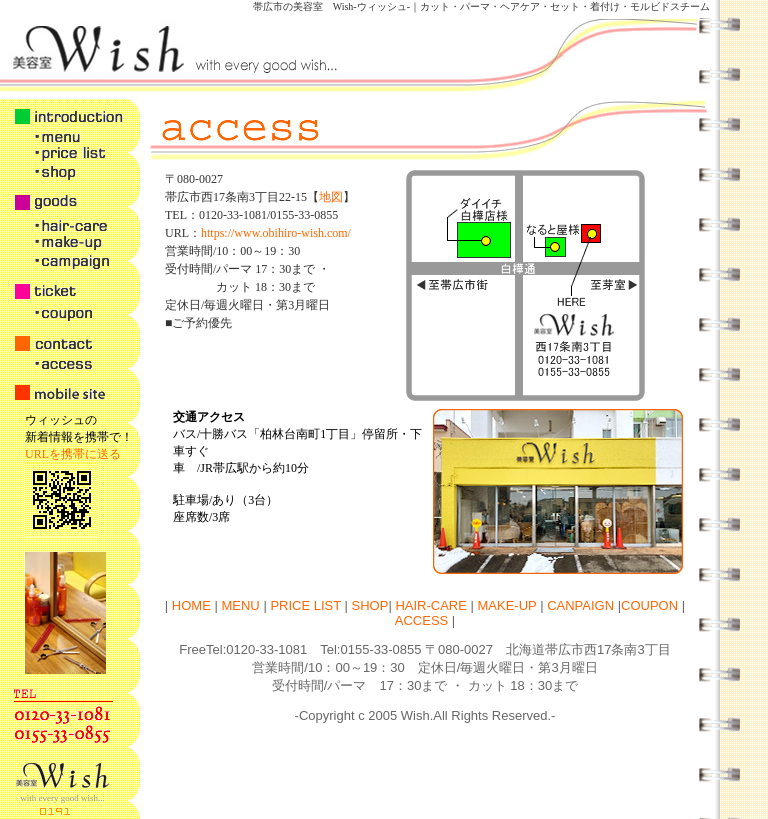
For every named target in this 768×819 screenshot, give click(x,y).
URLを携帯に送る (73, 454)
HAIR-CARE (431, 605)
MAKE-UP (507, 605)
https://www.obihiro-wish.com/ (276, 233)
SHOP (370, 605)
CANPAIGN (580, 605)
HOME (189, 605)
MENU (240, 605)
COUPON (649, 605)
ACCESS (421, 620)
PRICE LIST (305, 605)
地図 (331, 197)
